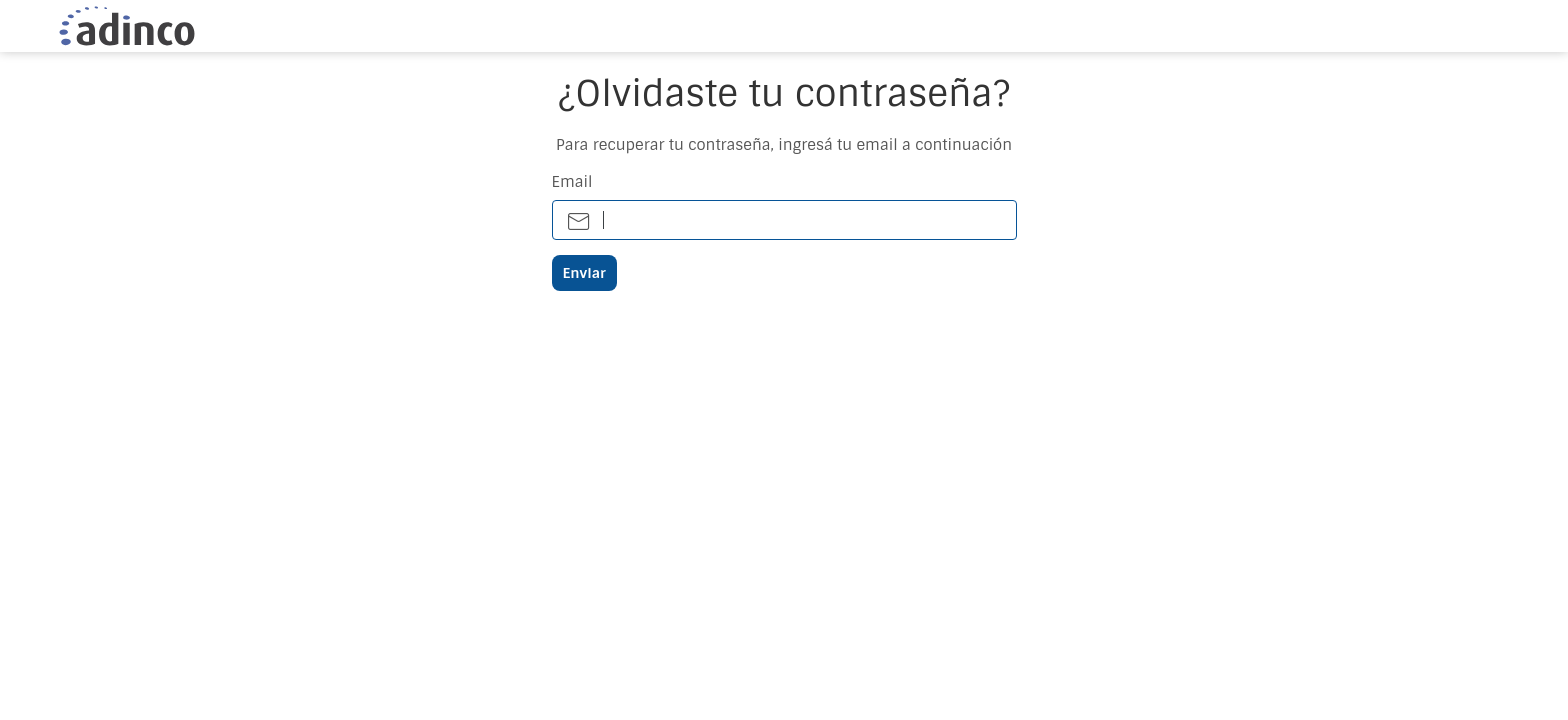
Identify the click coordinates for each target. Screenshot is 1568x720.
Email (572, 182)
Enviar (584, 273)
